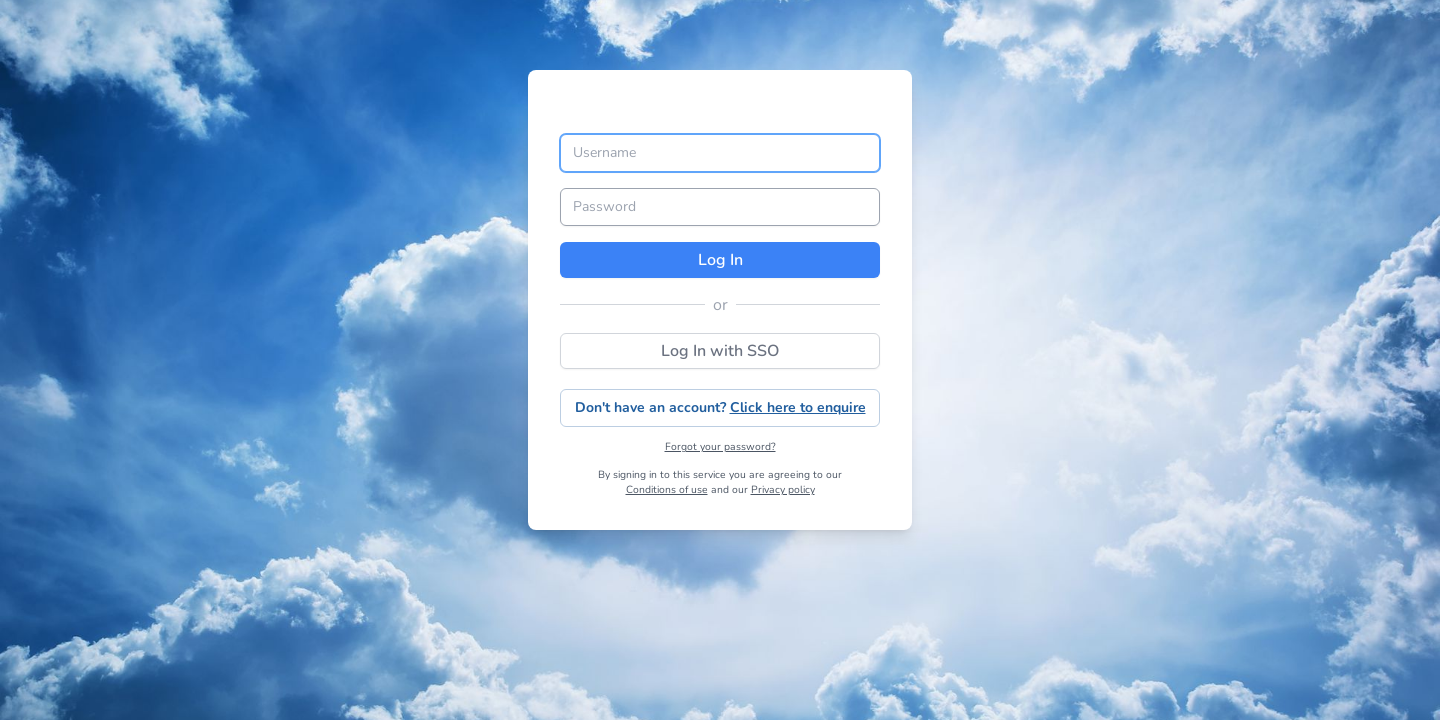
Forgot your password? (720, 446)
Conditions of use (667, 489)
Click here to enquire (798, 407)
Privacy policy (783, 489)
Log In (720, 260)
